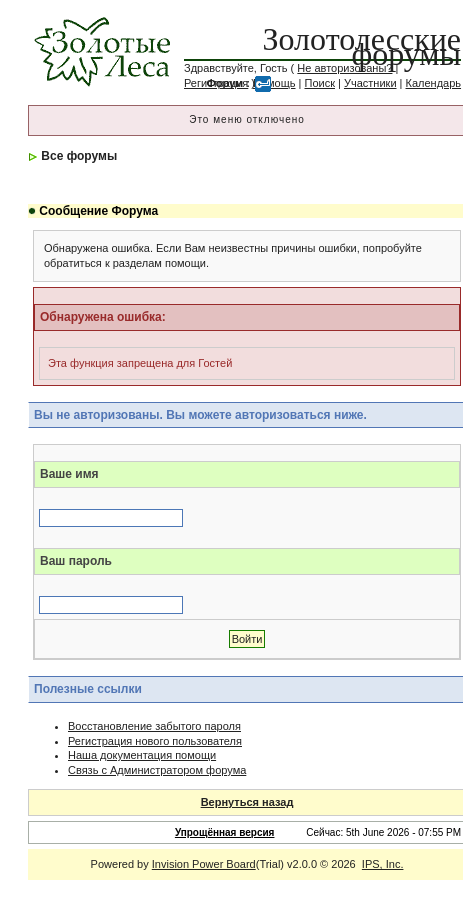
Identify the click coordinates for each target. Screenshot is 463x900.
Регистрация (216, 83)
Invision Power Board (204, 864)
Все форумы (79, 156)
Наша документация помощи (142, 755)
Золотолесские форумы (362, 46)
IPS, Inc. (383, 864)
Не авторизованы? (344, 68)
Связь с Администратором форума (157, 770)
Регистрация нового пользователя (155, 741)
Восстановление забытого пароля (154, 726)
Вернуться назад (247, 802)
